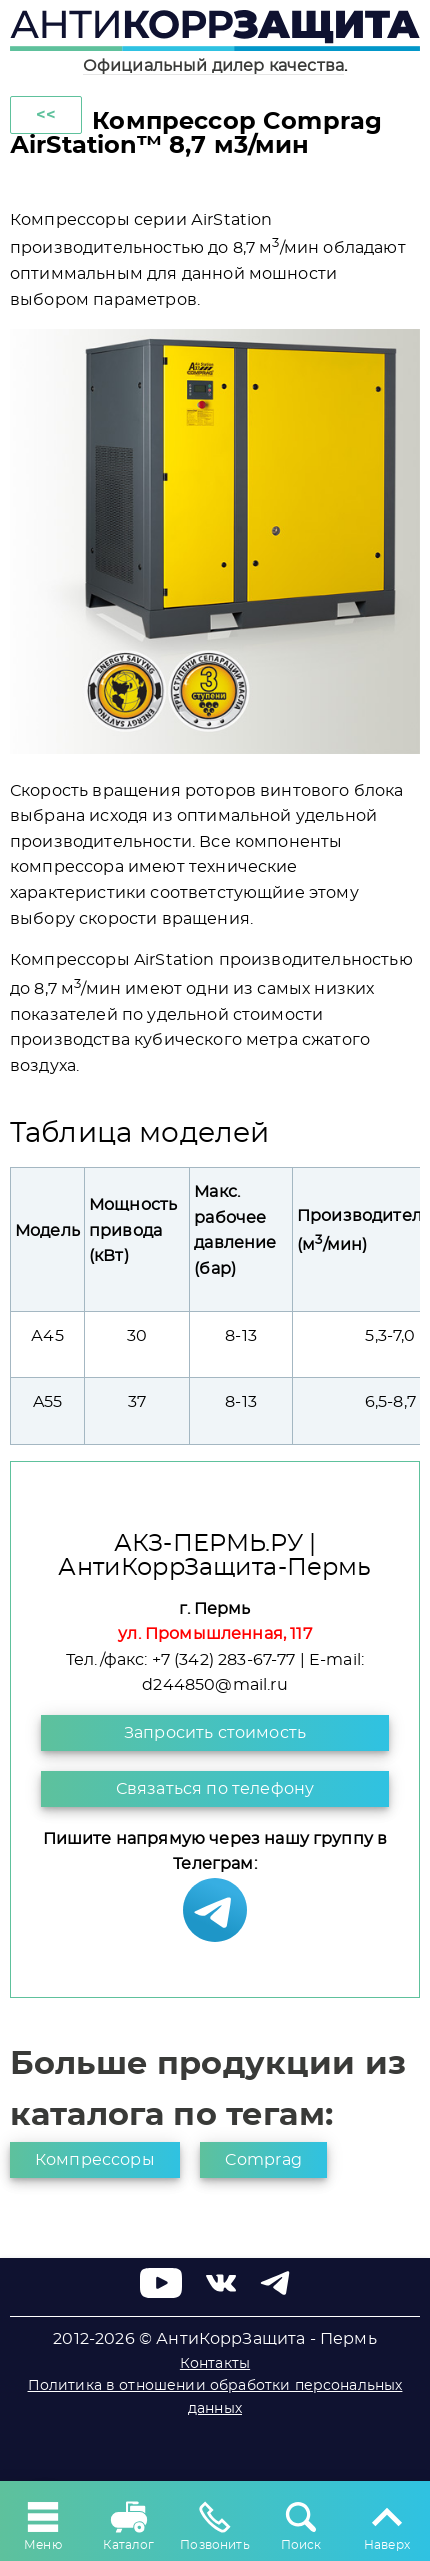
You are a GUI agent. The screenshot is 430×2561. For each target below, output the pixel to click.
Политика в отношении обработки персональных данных (215, 2397)
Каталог (128, 2524)
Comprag (263, 2160)
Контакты (215, 2364)
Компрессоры (95, 2160)
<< (46, 115)
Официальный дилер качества (213, 66)
